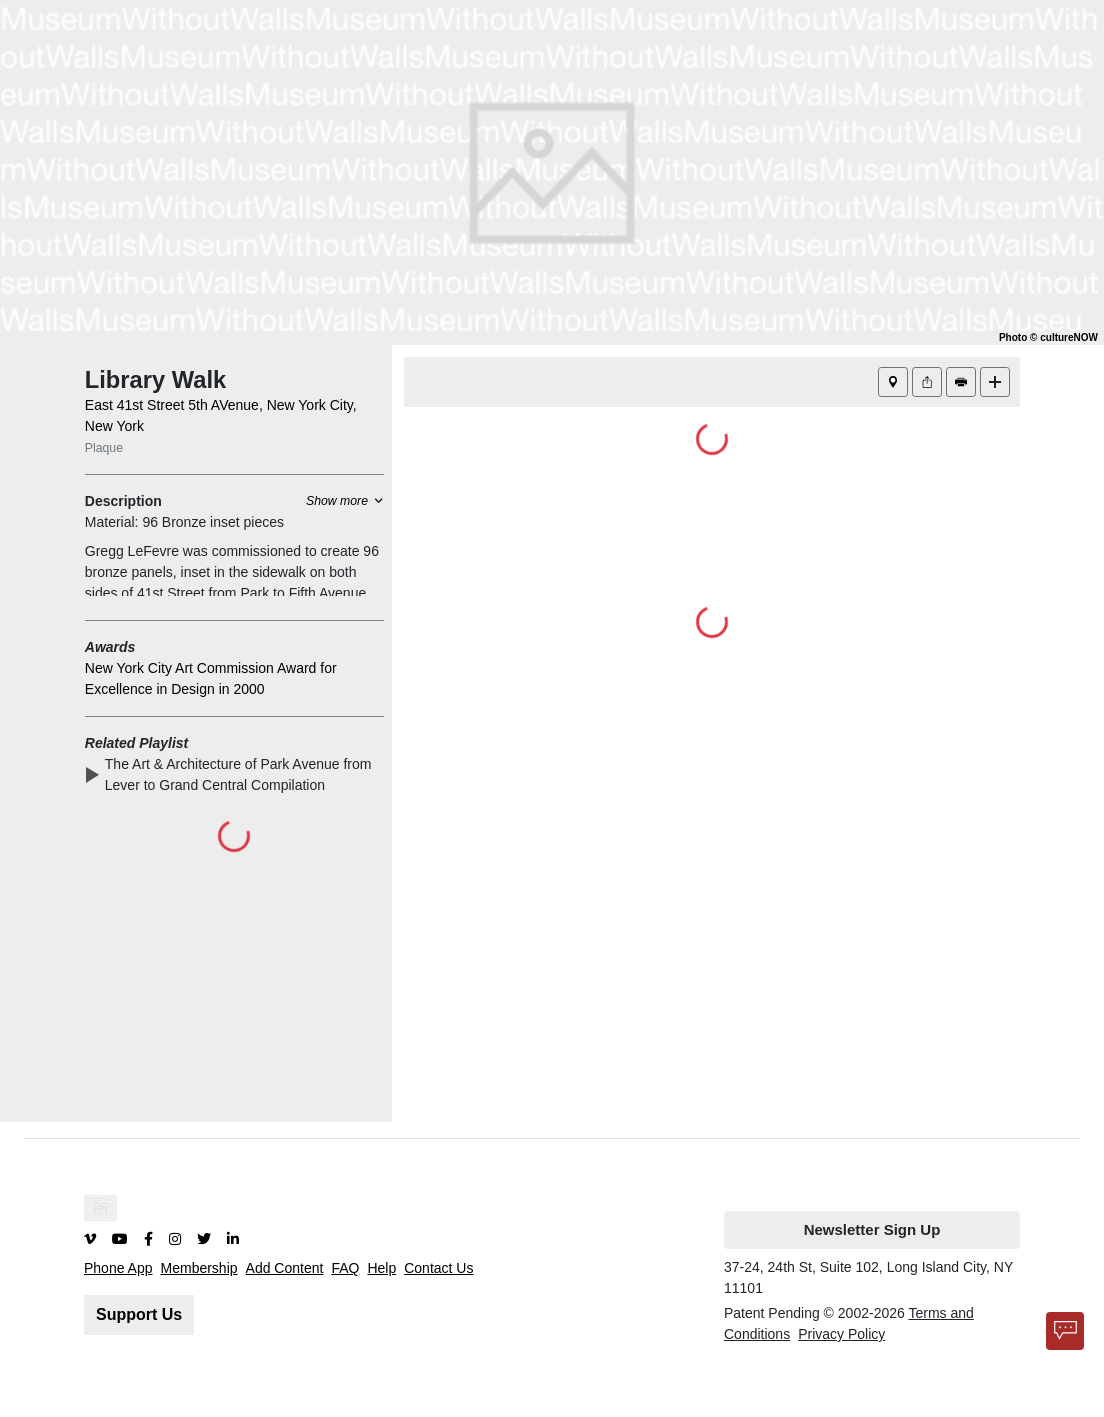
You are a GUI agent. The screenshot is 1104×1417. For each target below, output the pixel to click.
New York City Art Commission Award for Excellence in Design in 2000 (211, 678)
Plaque (104, 448)
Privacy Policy (841, 1334)
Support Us (139, 1314)
